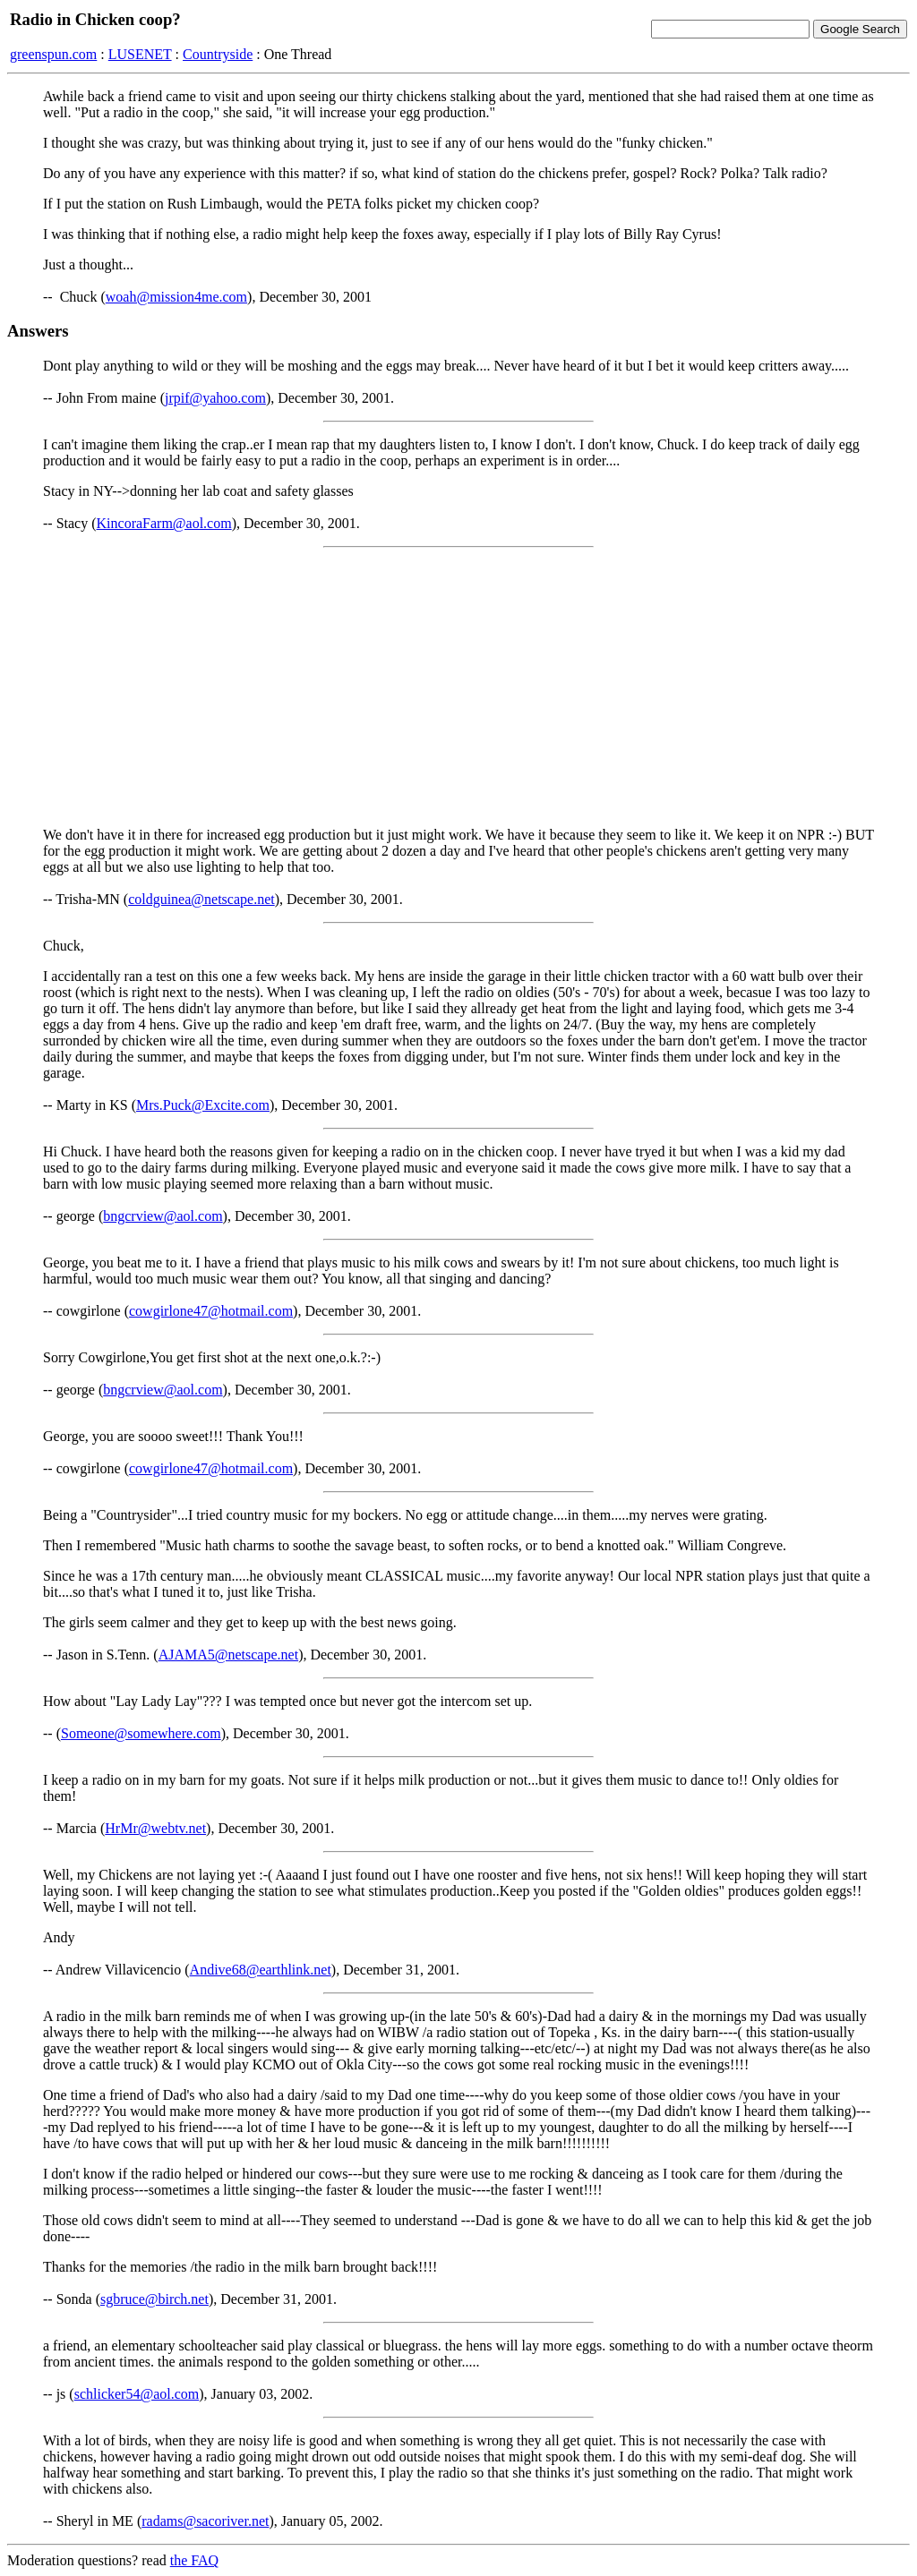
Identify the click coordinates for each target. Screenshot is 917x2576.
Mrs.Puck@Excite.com (203, 1105)
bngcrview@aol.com (162, 1216)
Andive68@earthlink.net (260, 1969)
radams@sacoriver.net (205, 2521)
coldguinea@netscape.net (201, 899)
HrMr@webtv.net (155, 1828)
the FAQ (194, 2560)
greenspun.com (53, 54)
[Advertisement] (458, 687)
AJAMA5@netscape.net (228, 1654)
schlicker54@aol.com (137, 2393)
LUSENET (140, 54)
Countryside (218, 54)
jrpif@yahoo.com (215, 397)
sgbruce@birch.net (154, 2299)
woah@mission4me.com (176, 296)
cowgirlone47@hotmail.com (211, 1310)
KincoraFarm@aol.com (164, 523)
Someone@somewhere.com (141, 1733)
